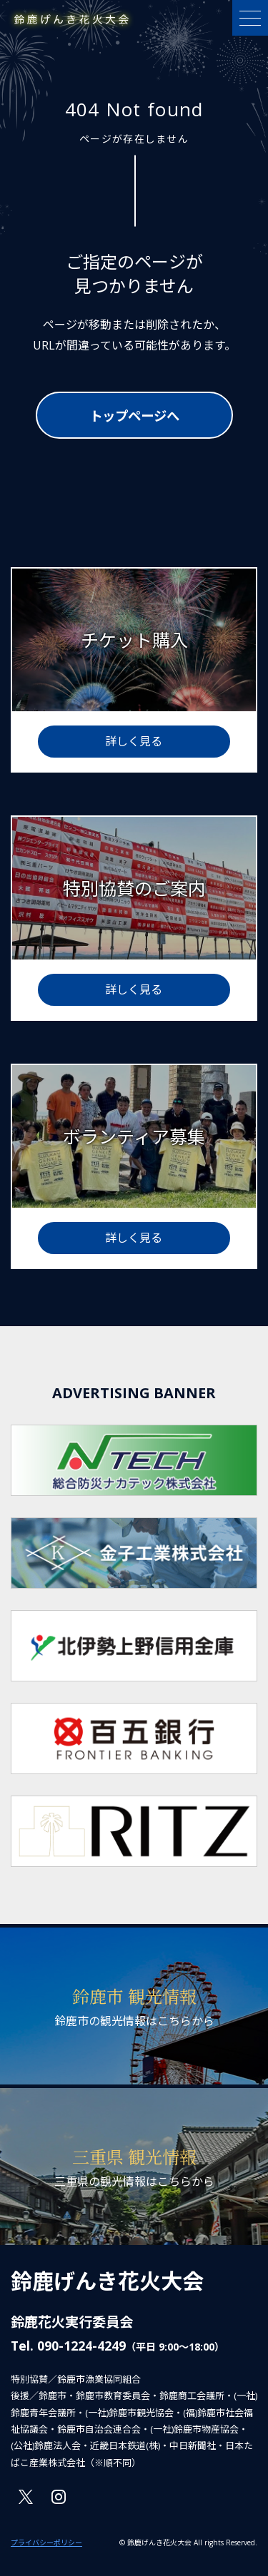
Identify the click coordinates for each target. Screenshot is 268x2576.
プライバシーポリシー (46, 2542)
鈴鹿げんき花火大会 (107, 2281)
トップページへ (134, 415)
